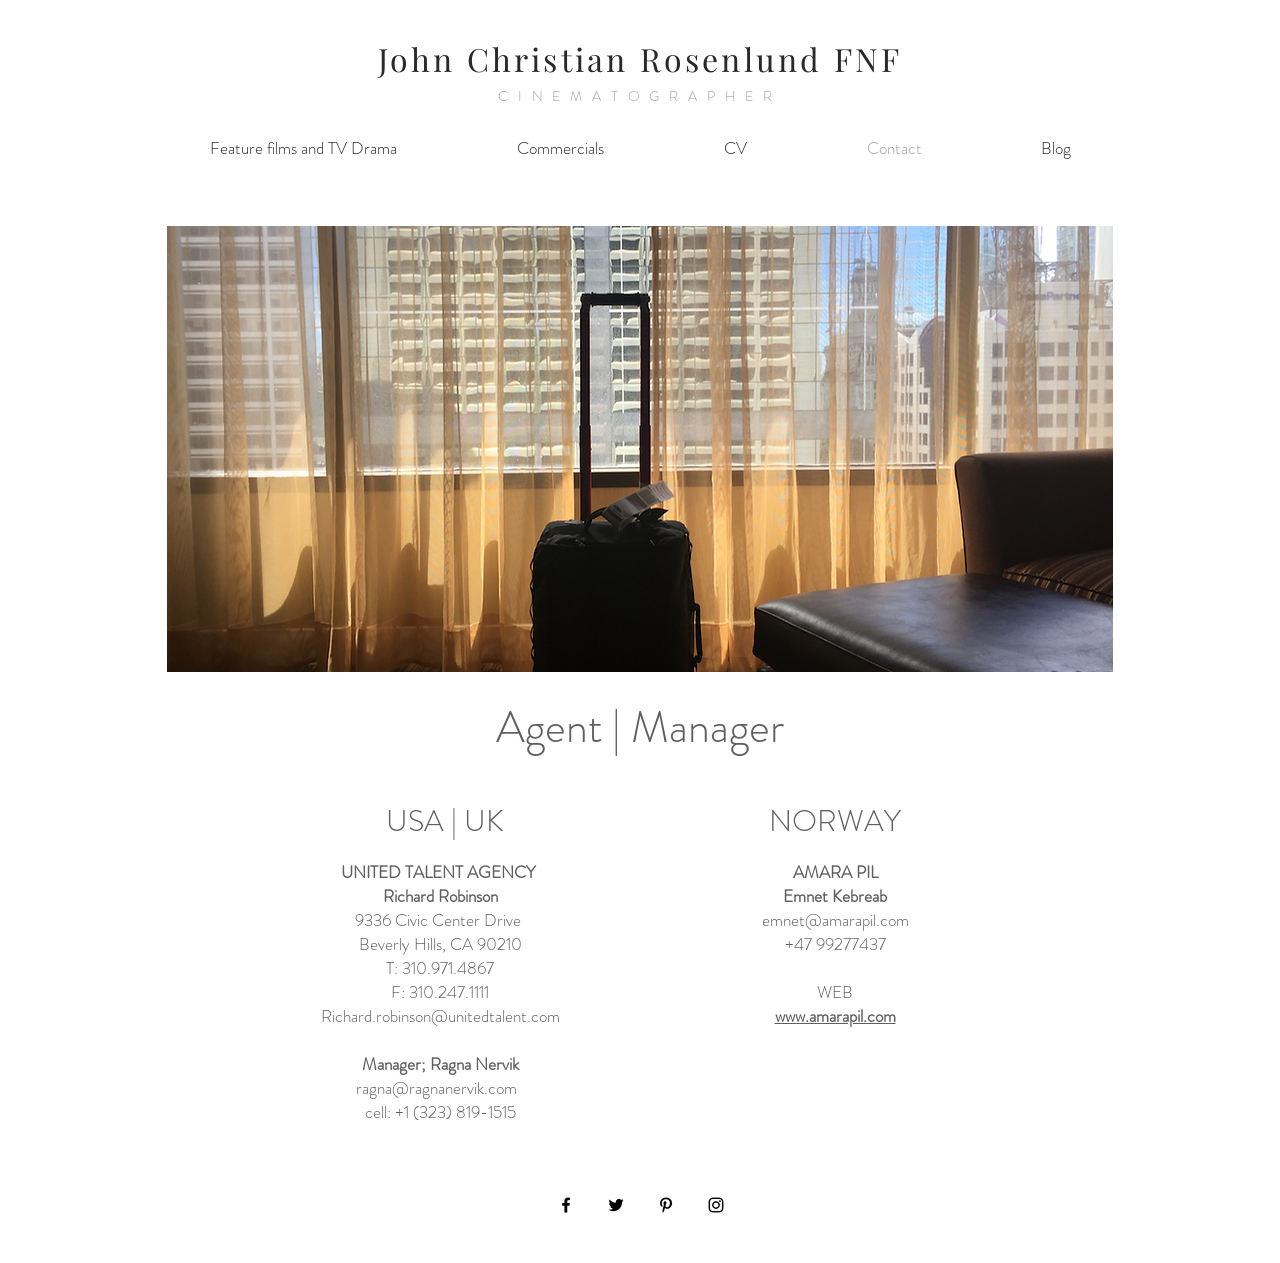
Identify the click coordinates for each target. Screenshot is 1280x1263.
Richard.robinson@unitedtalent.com (440, 1016)
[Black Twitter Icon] (616, 1205)
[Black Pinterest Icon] (666, 1205)
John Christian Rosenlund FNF (640, 58)
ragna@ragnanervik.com (436, 1088)
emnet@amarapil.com (835, 920)
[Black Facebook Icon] (566, 1205)
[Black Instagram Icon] (716, 1205)
